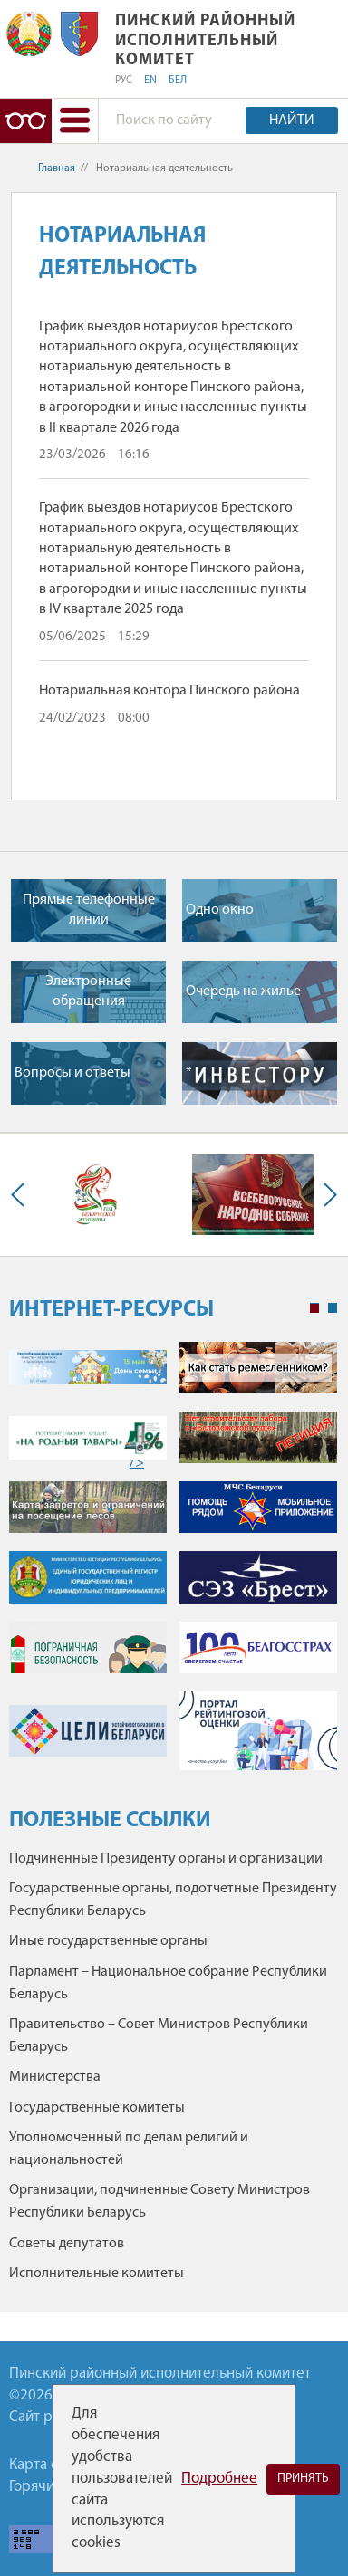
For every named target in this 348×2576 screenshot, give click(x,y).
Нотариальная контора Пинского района (169, 691)
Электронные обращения (88, 991)
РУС (123, 80)
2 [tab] (332, 1308)
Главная (56, 168)
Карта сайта (48, 2465)
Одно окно (220, 910)
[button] (74, 121)
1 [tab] (314, 1308)
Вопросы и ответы (72, 1073)
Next (326, 1195)
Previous (22, 1195)
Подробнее (219, 2478)
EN (150, 80)
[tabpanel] (173, 1565)
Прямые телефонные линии (89, 910)
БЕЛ (178, 80)
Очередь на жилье (243, 991)
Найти (291, 120)
